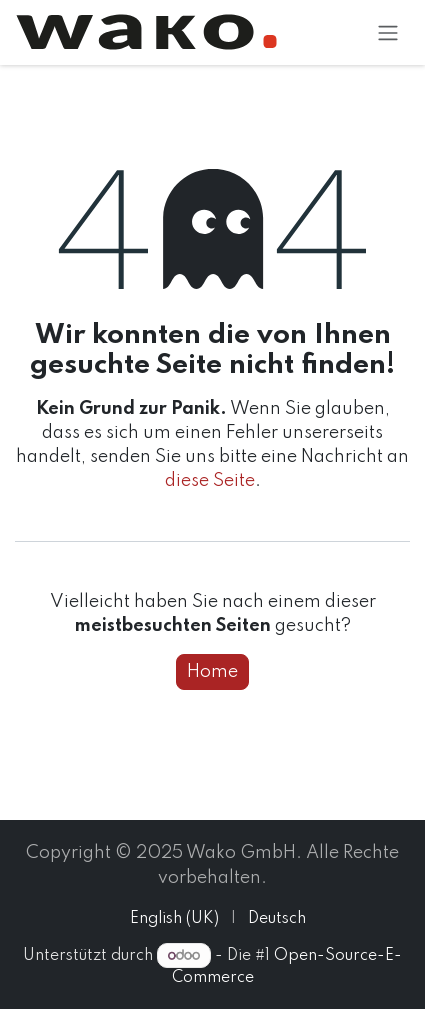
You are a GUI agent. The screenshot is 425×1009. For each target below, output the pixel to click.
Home (212, 672)
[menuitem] (174, 919)
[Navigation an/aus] (388, 32)
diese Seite (210, 481)
